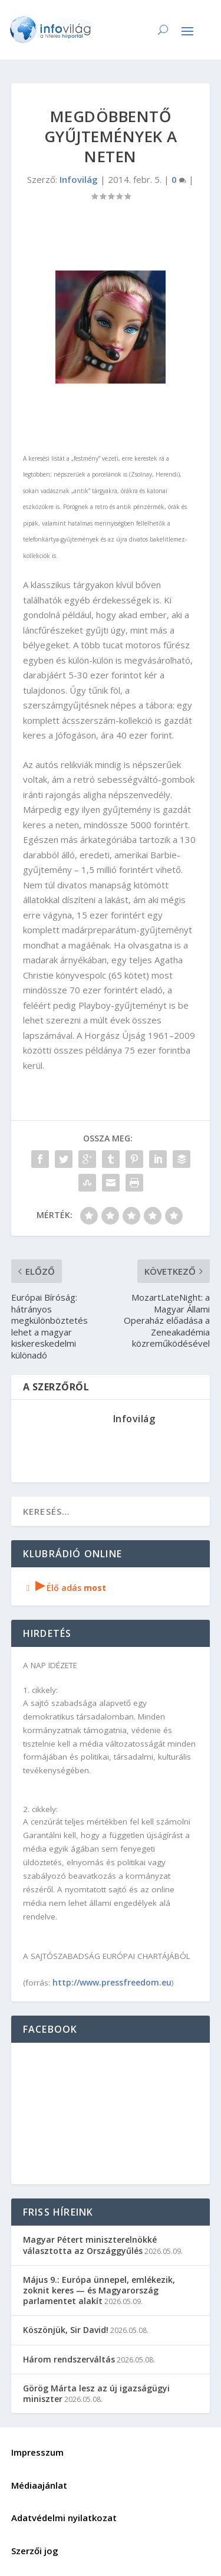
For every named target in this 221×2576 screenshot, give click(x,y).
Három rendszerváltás (69, 2359)
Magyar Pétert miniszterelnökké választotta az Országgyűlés (90, 2245)
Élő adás (65, 1587)
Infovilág (79, 179)
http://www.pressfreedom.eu (111, 1982)
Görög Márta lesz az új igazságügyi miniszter (96, 2393)
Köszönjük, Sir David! (65, 2329)
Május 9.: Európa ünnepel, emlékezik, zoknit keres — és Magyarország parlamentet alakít (99, 2290)
